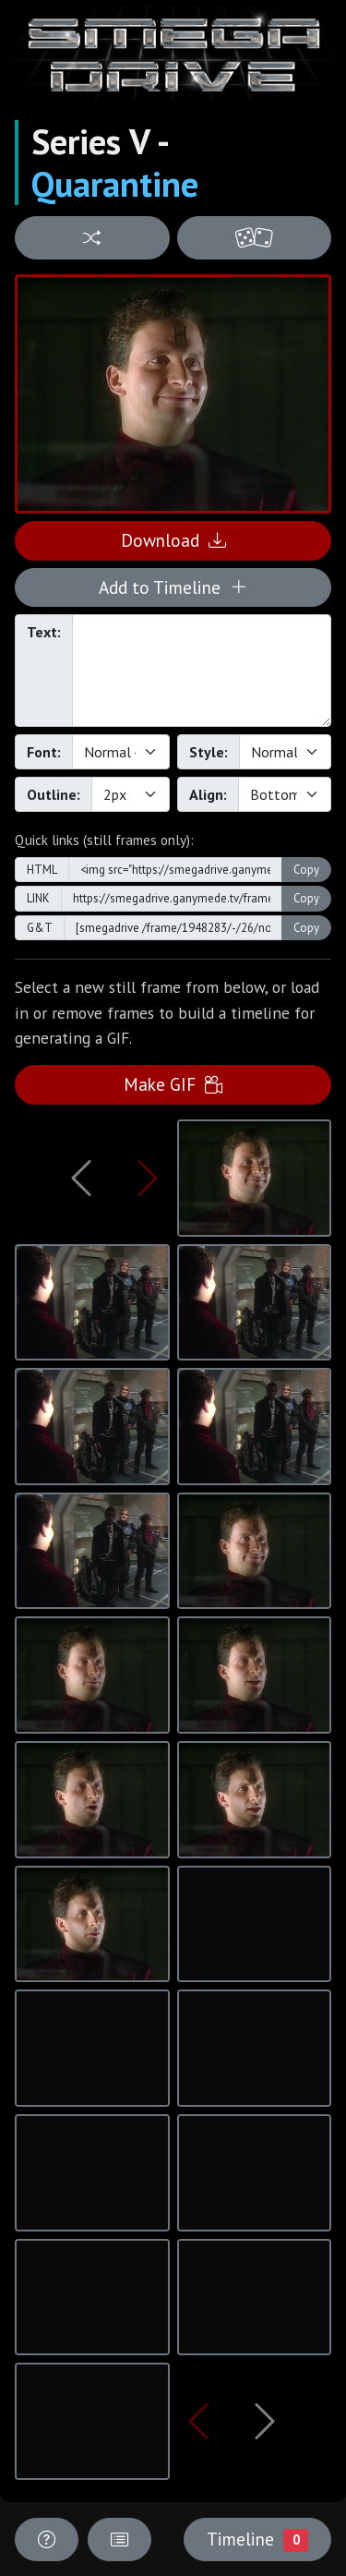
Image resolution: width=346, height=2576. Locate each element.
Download (173, 539)
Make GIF (173, 1083)
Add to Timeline (173, 587)
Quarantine (114, 184)
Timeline (257, 2539)
